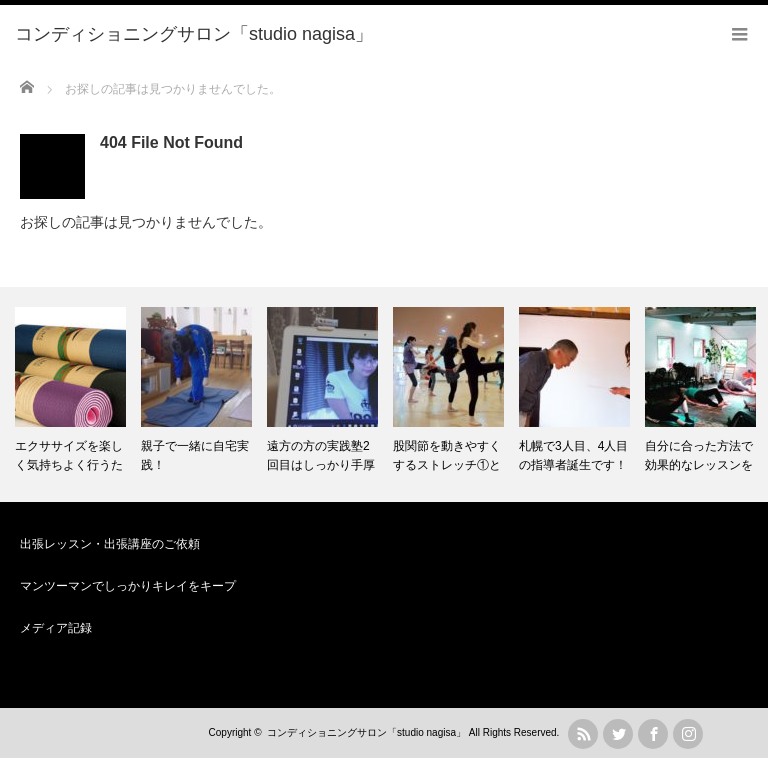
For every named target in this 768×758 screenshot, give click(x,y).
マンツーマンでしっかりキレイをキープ (128, 586)
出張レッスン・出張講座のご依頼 (110, 544)
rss (583, 734)
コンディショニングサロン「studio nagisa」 (366, 732)
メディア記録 (56, 628)
